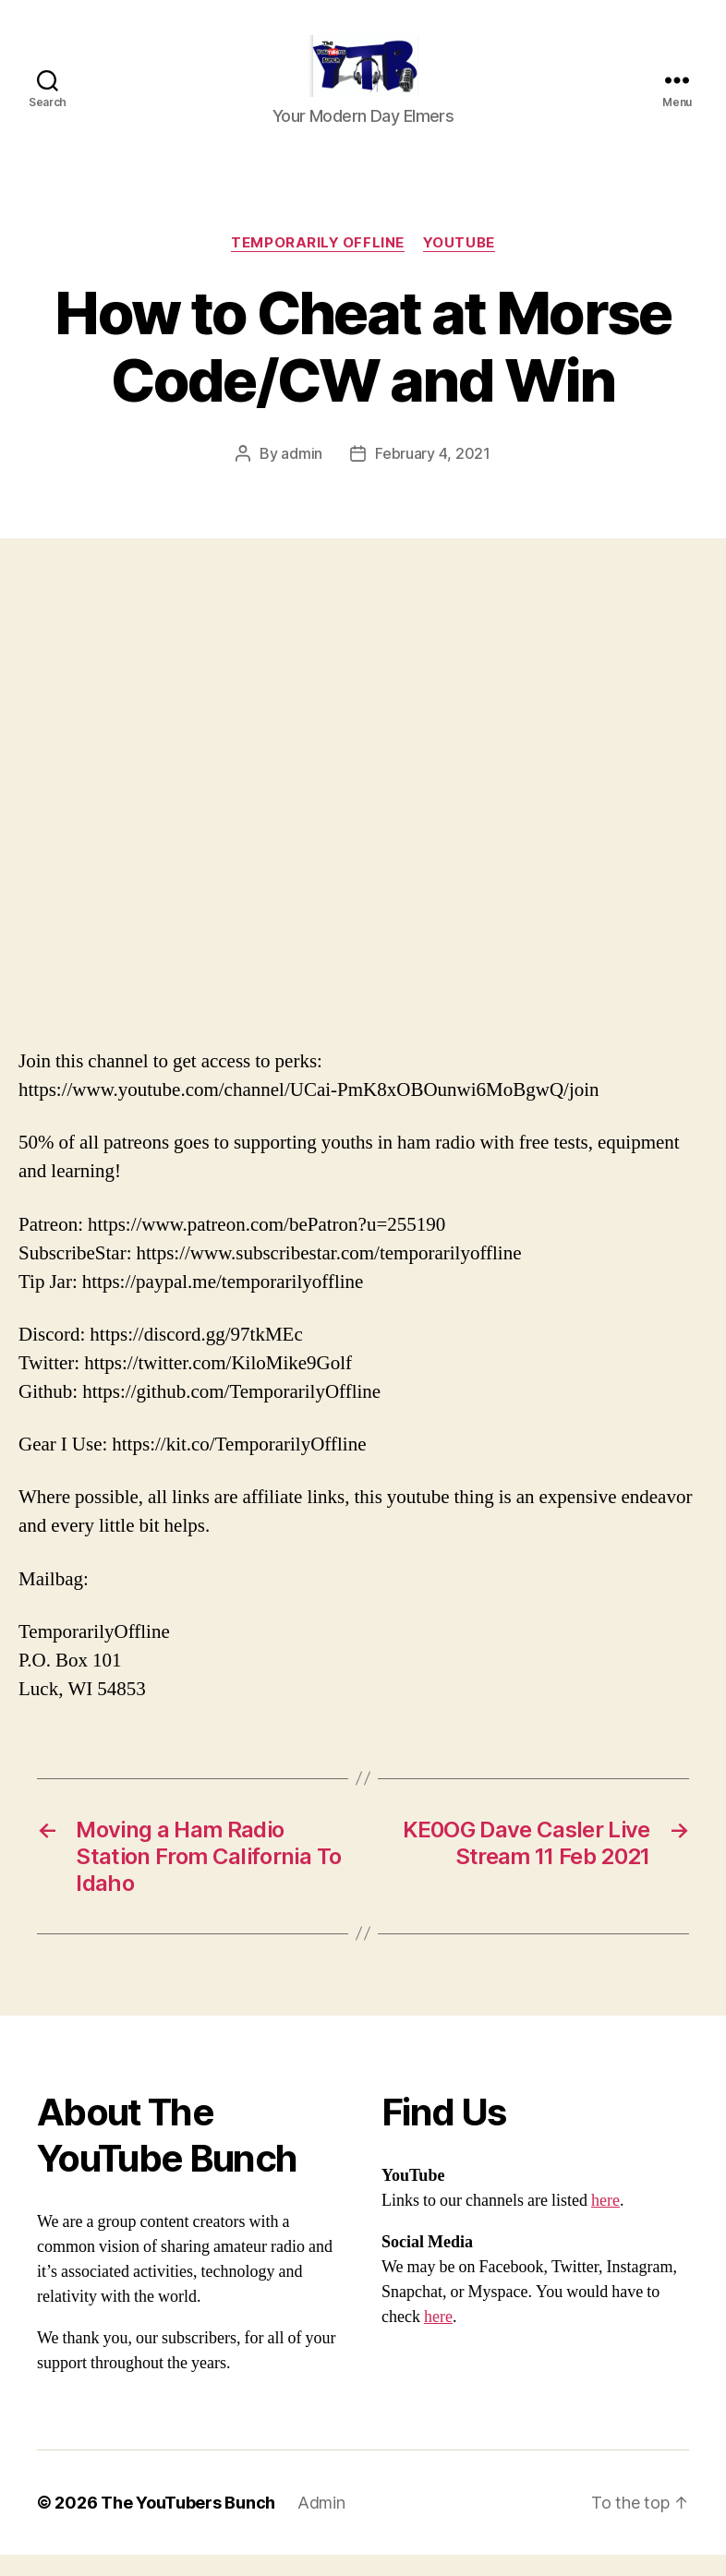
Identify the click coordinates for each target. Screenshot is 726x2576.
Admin (321, 2524)
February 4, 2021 (432, 475)
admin (301, 475)
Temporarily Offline (317, 264)
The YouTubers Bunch (188, 2524)
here (605, 2222)
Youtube (459, 264)
